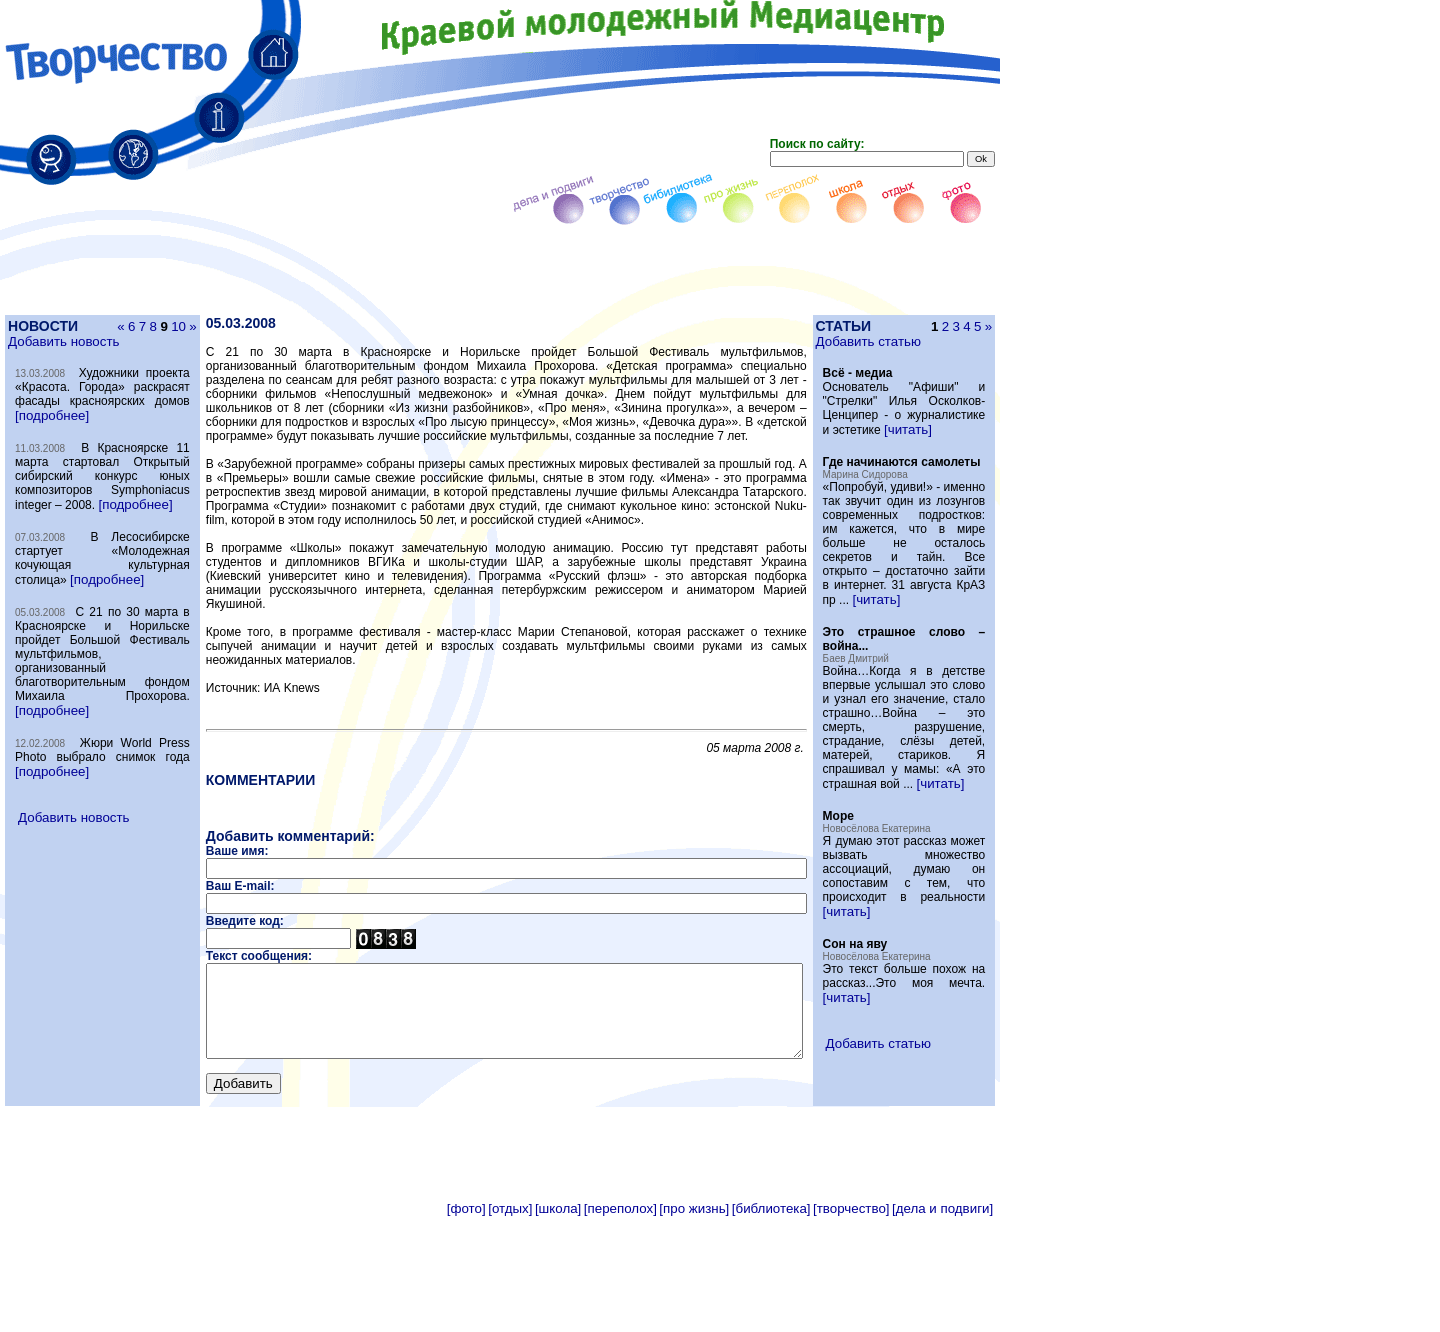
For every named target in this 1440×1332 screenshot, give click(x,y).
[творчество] (851, 1324)
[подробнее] (90, 429)
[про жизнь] (694, 1324)
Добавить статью (905, 341)
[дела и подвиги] (942, 1324)
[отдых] (510, 1324)
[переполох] (620, 1324)
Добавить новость (62, 341)
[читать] (935, 443)
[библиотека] (771, 1324)
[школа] (558, 1324)
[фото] (466, 1324)
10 (149, 326)
